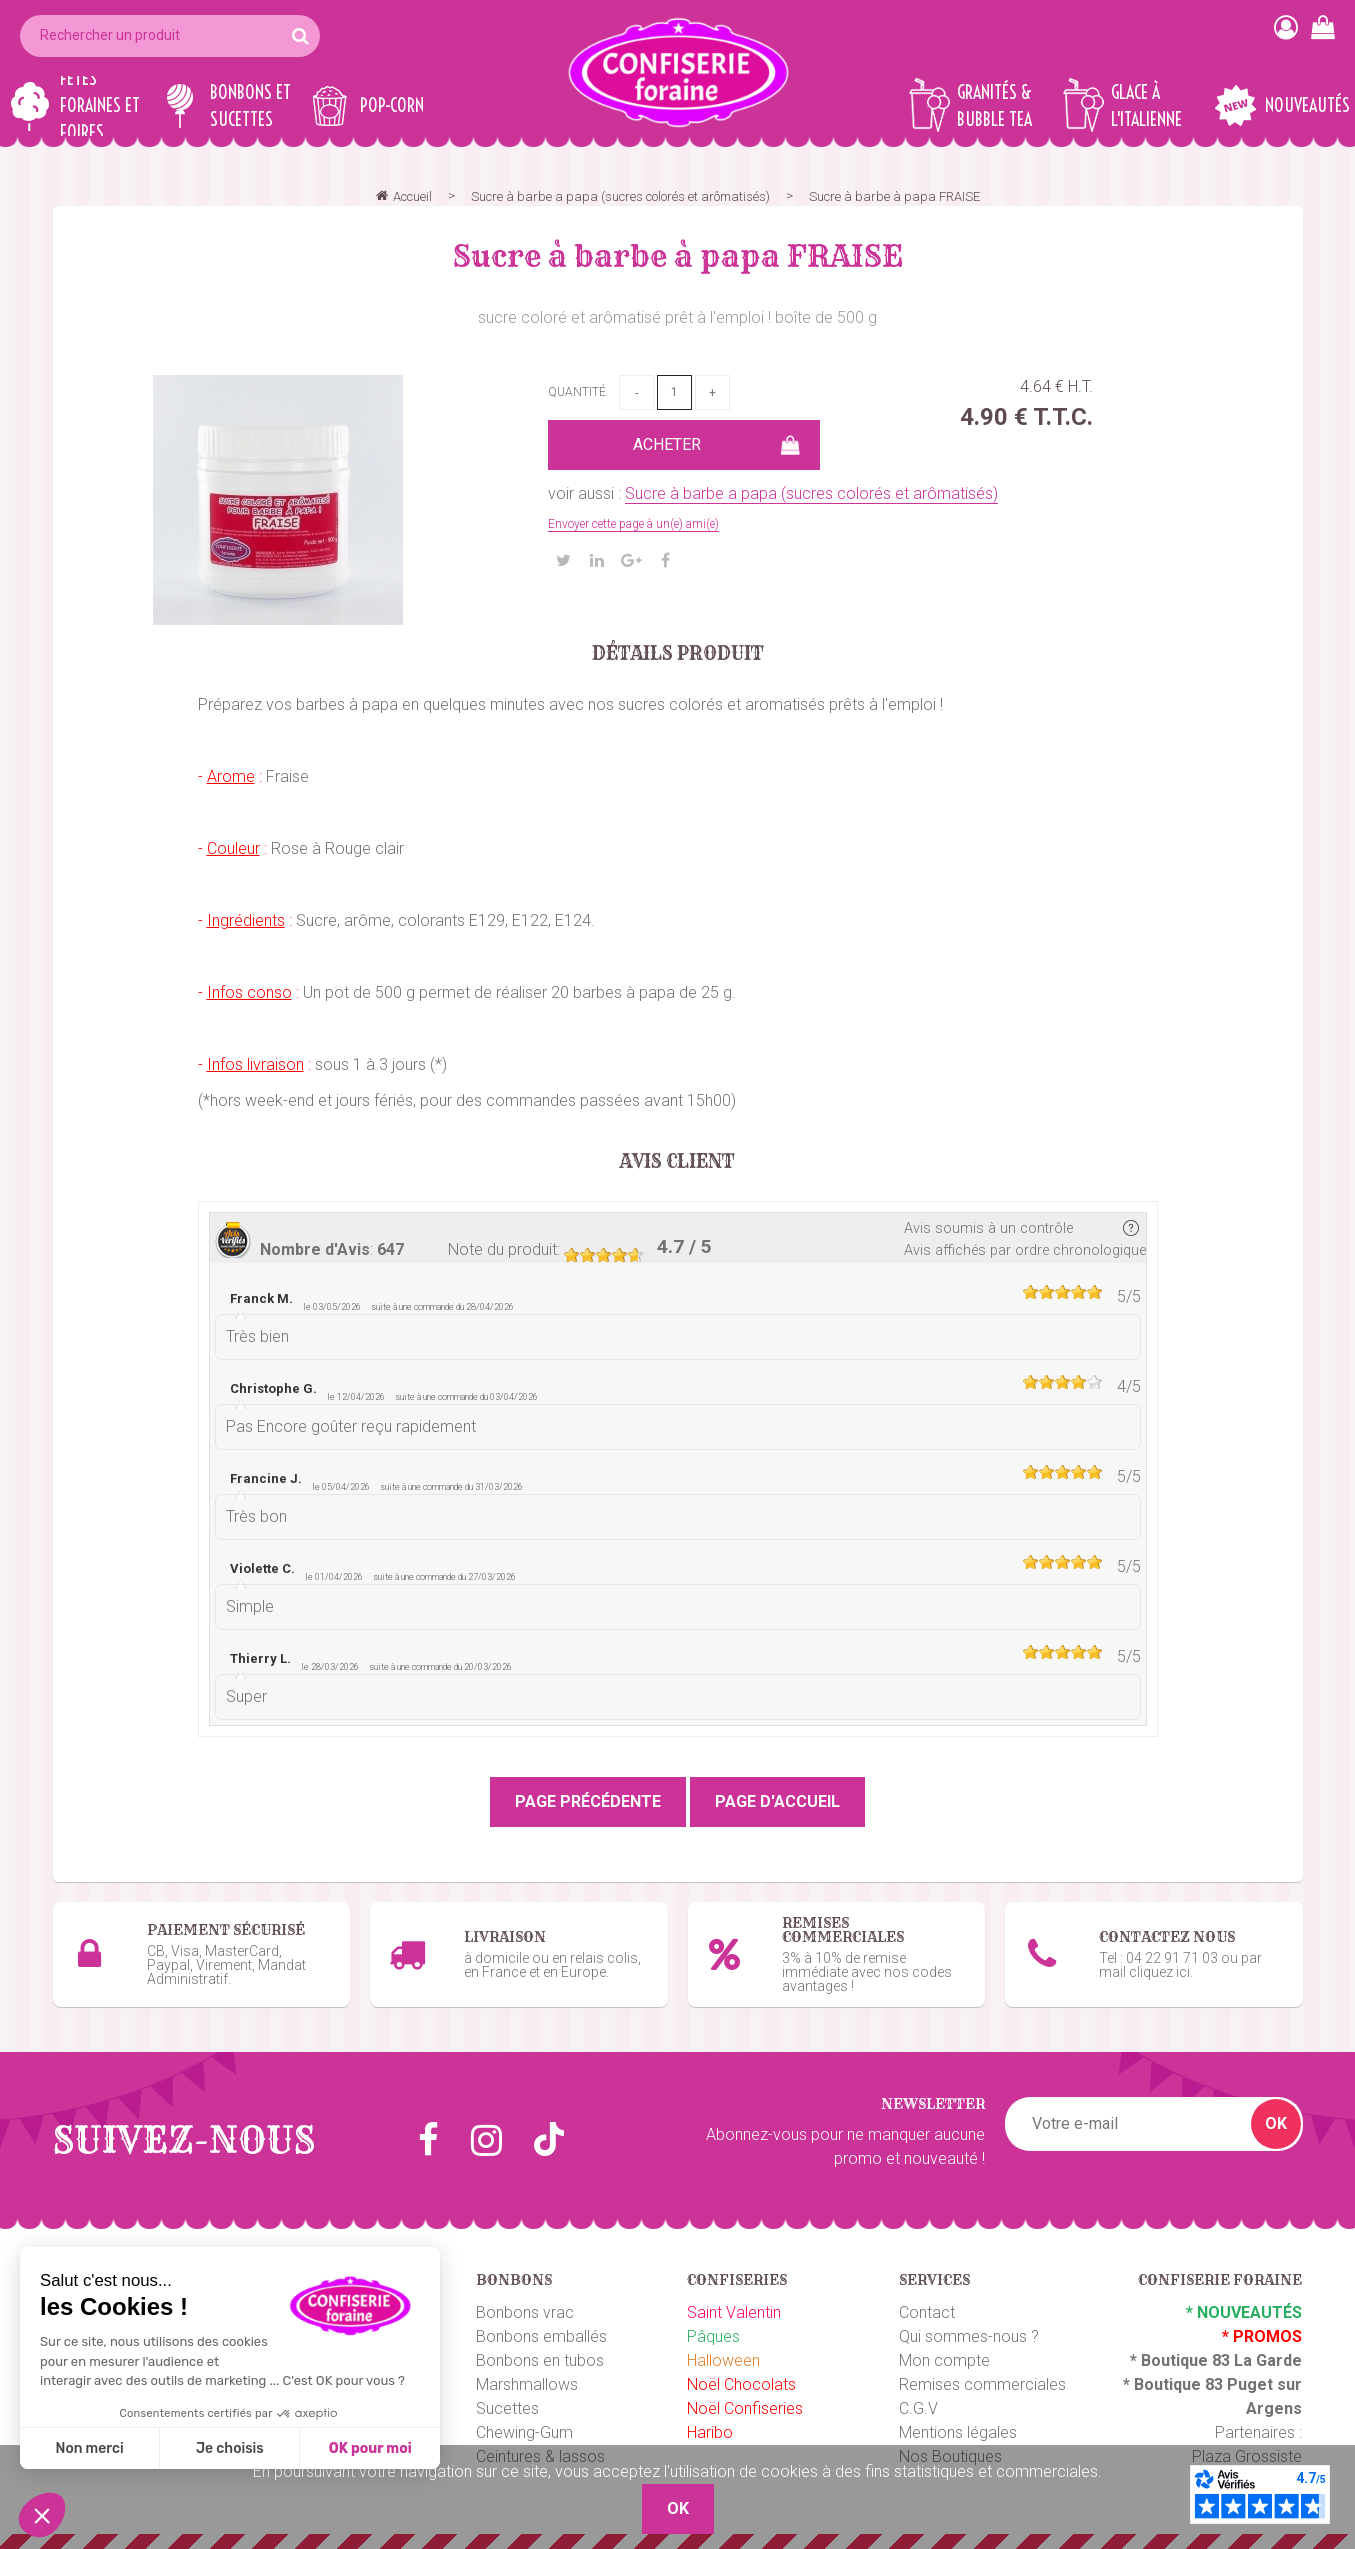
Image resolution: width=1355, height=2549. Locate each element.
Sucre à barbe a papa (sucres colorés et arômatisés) (811, 493)
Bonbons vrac (525, 2312)
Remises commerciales (982, 2384)
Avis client (677, 1162)
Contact (927, 2312)
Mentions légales (958, 2432)
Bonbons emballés (541, 2336)
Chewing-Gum (524, 2432)
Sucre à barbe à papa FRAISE (678, 256)
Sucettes (507, 2408)
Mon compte (944, 2360)
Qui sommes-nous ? (969, 2336)
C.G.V (918, 2408)
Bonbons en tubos (540, 2360)
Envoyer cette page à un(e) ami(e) (633, 524)
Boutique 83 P (1186, 2384)
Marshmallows (527, 2384)
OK (1276, 2123)
